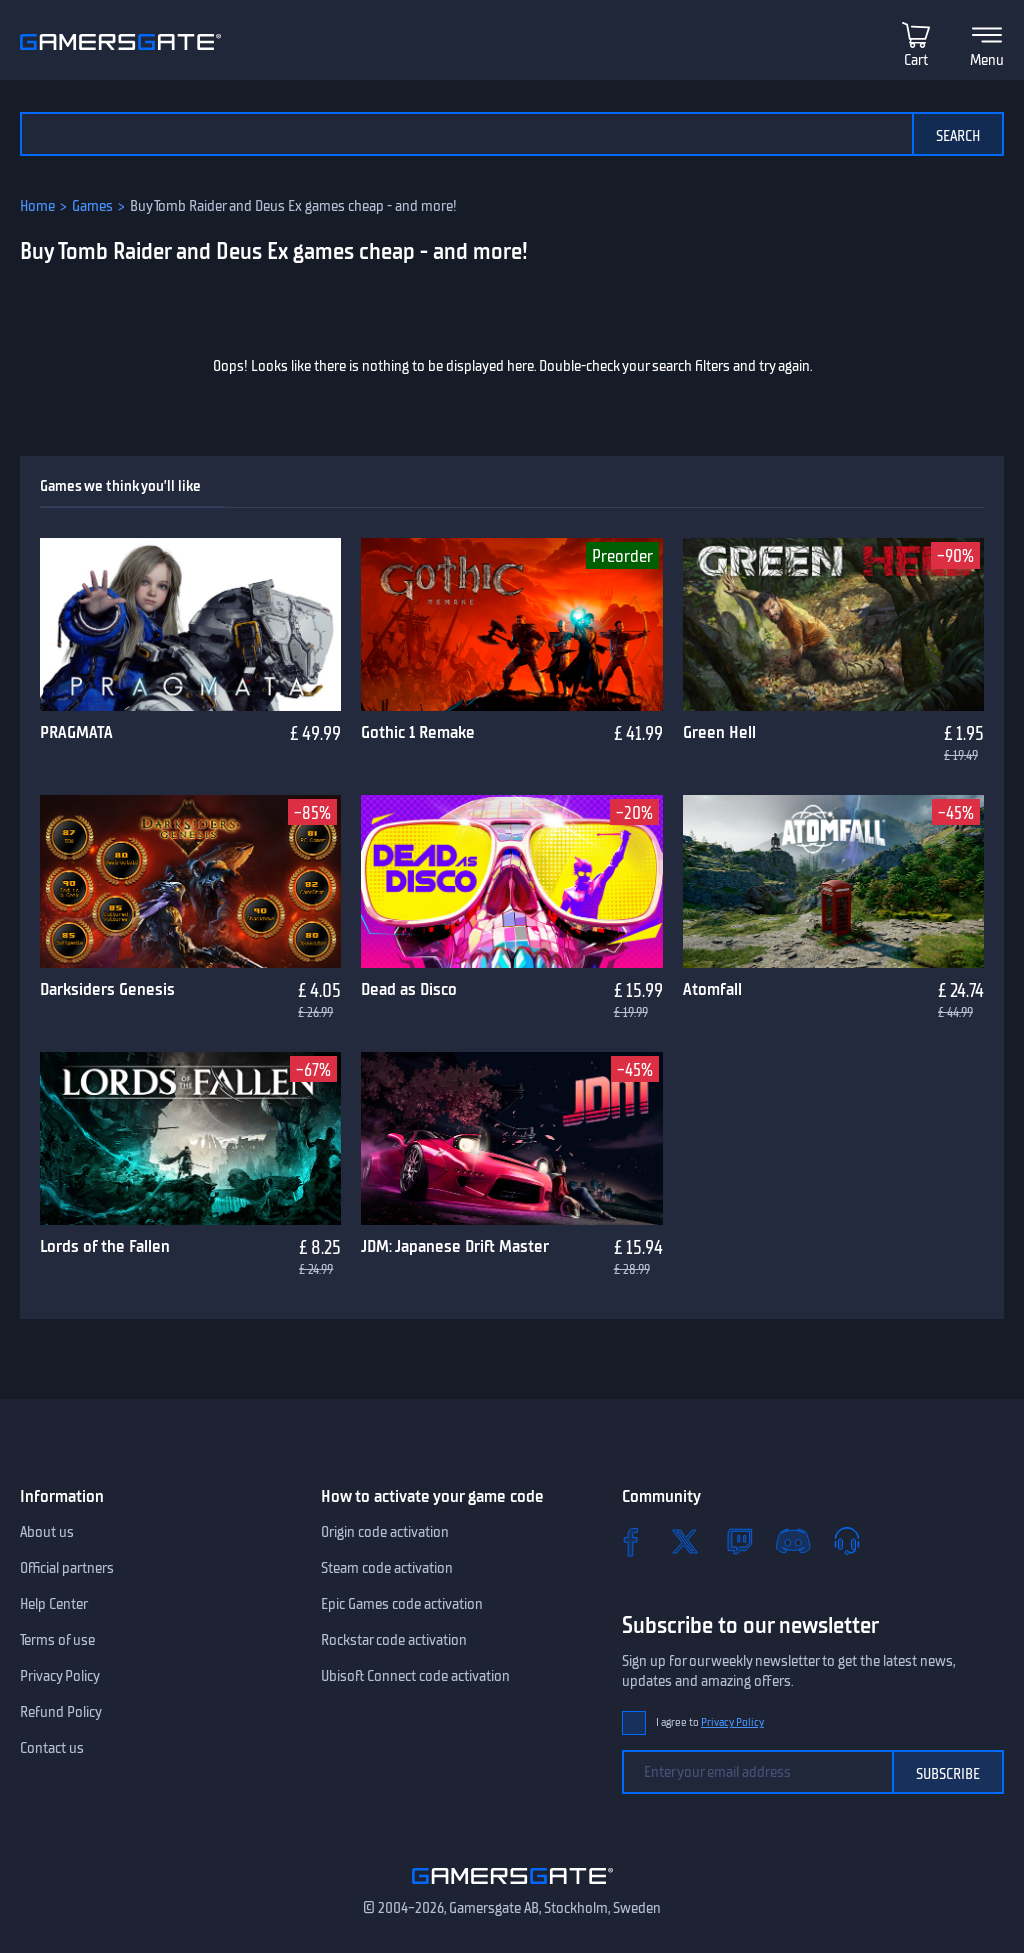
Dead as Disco (409, 989)
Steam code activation (387, 1568)
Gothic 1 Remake (418, 732)
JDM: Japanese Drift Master (455, 1246)
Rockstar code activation (394, 1640)
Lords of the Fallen (105, 1246)
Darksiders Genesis (107, 989)
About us (47, 1532)
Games (92, 206)
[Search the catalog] (466, 134)
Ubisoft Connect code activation (415, 1676)
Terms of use (57, 1640)
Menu (987, 60)
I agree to (710, 1722)
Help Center (54, 1604)
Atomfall (712, 989)
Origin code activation (385, 1532)
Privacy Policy (60, 1676)
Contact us (52, 1748)
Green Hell (719, 732)
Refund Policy (61, 1712)
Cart (916, 60)
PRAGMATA (76, 732)
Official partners (67, 1568)
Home (37, 206)
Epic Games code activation (402, 1604)
